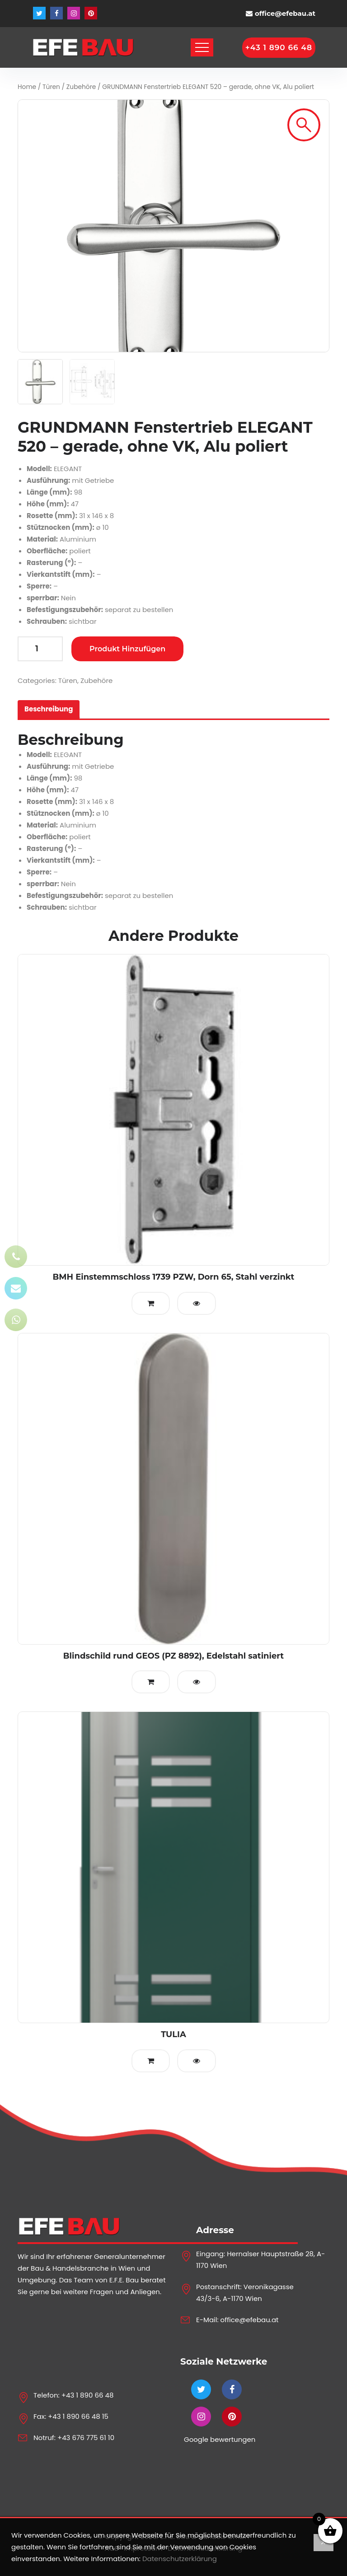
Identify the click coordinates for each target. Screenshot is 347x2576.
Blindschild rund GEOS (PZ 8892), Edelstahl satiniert (173, 1656)
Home (27, 87)
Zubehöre (81, 87)
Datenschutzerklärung (179, 2558)
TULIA (173, 2034)
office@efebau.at (285, 13)
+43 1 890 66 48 (87, 2395)
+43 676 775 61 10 (85, 2437)
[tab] (49, 709)
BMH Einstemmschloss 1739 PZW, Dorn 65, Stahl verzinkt (174, 1277)
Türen (51, 87)
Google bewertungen (219, 2439)
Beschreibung (48, 709)
